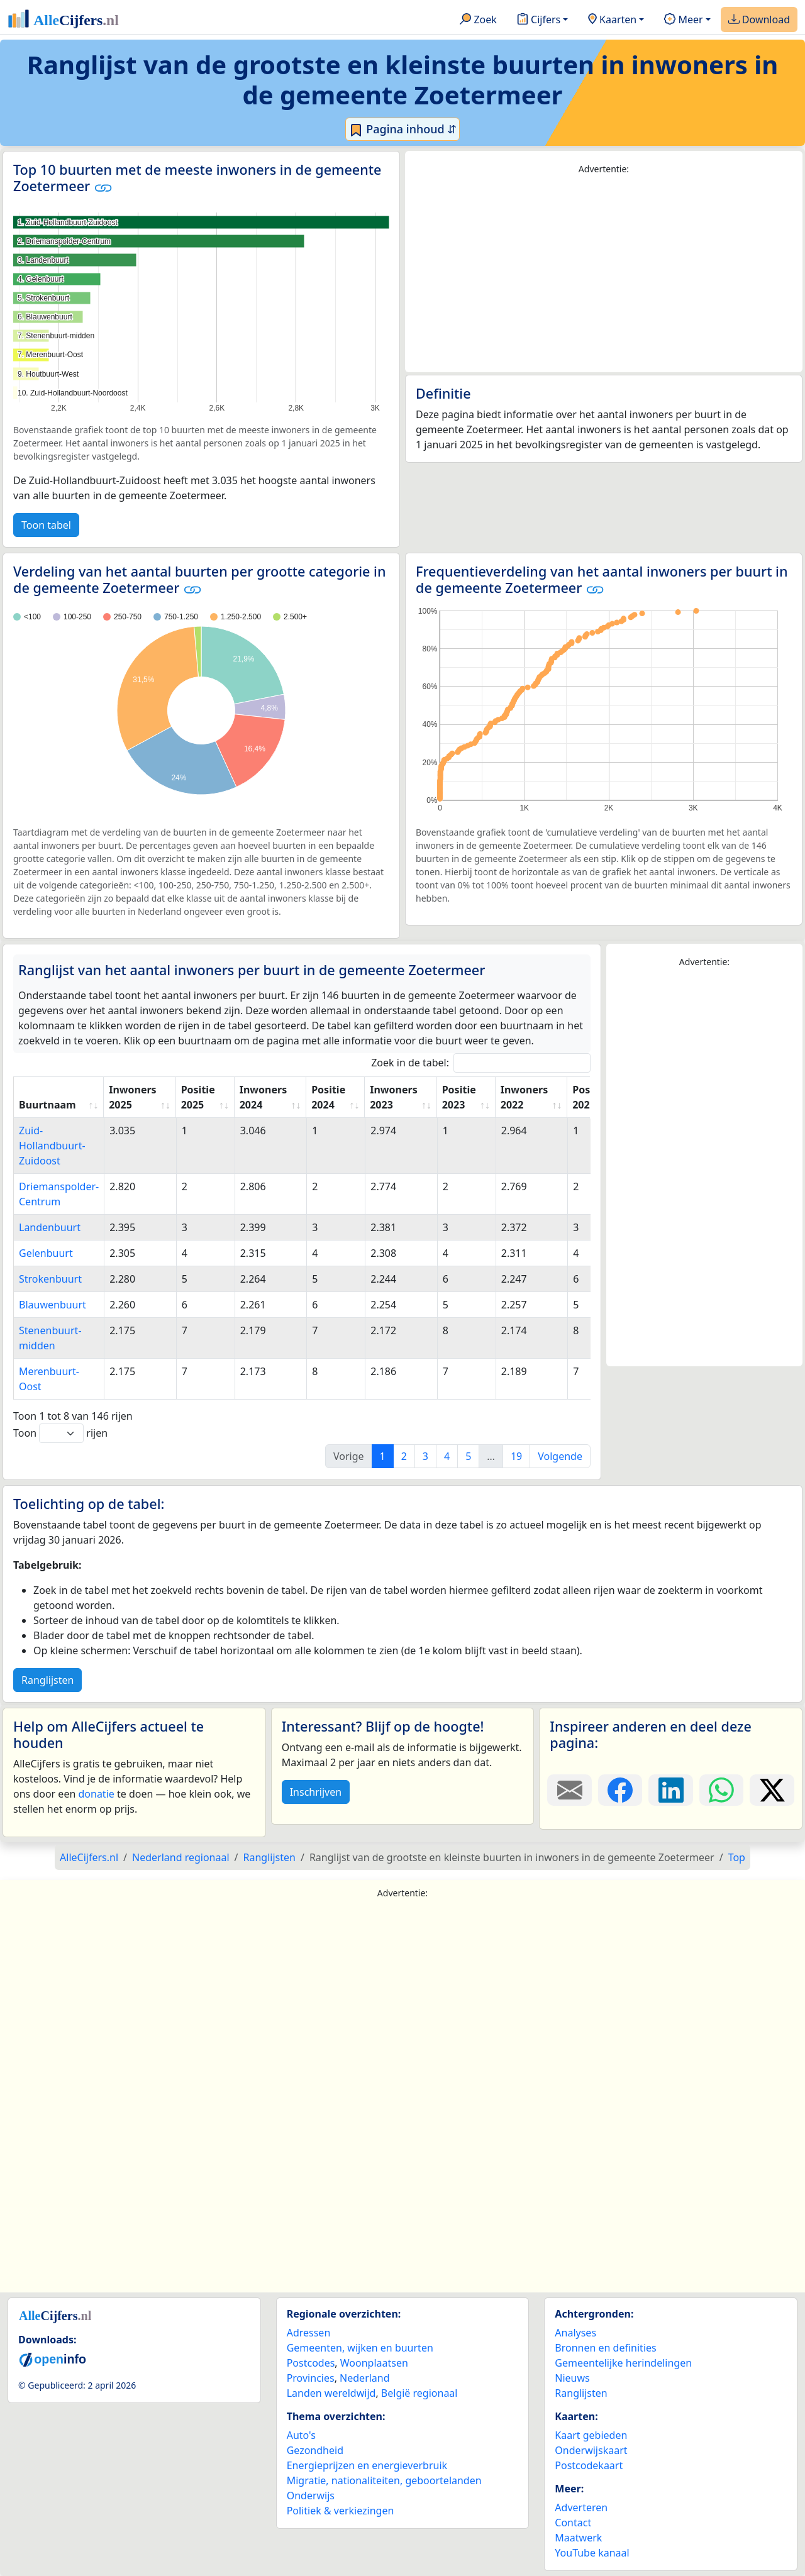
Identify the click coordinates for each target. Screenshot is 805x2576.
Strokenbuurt (50, 1279)
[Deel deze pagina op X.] (772, 1790)
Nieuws (572, 2378)
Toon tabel (46, 525)
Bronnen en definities (605, 2348)
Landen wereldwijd (331, 2393)
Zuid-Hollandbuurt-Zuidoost (52, 1146)
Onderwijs (311, 2495)
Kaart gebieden (591, 2435)
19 (516, 1456)
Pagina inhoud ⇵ (402, 129)
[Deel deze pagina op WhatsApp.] (721, 1790)
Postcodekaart (589, 2465)
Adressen (309, 2333)
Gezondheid (315, 2450)
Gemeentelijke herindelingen (623, 2363)
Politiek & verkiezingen (340, 2511)
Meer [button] (683, 20)
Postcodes (311, 2363)
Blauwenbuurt (52, 1305)
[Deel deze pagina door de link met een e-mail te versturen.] (569, 1790)
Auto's (301, 2435)
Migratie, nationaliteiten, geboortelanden (384, 2480)
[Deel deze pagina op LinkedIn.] (670, 1790)
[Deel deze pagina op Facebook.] (620, 1790)
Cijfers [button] (538, 20)
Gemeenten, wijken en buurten (360, 2348)
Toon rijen (60, 1433)
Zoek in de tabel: (481, 1063)
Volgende (560, 1456)
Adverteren (581, 2507)
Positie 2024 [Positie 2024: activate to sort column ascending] (328, 1097)
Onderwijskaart (591, 2450)
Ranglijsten (47, 1680)
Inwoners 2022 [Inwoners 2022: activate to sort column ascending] (524, 1097)
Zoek (478, 20)
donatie (96, 1794)
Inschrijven (315, 1792)
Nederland (365, 2378)
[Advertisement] (603, 274)
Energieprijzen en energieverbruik (367, 2465)
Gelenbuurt (46, 1253)
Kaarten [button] (612, 20)
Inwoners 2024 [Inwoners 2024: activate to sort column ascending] (263, 1097)
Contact (573, 2522)
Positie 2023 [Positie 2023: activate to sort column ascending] (459, 1097)
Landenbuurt (49, 1227)
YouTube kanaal (592, 2553)
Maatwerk (578, 2538)
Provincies (311, 2378)
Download (759, 20)
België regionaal (419, 2393)
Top (736, 1857)
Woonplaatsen (374, 2363)
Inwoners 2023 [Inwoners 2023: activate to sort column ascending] (393, 1097)
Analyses (575, 2333)
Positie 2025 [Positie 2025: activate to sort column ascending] (198, 1097)
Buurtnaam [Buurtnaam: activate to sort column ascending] (47, 1105)
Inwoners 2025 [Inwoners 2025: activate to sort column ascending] (132, 1097)
